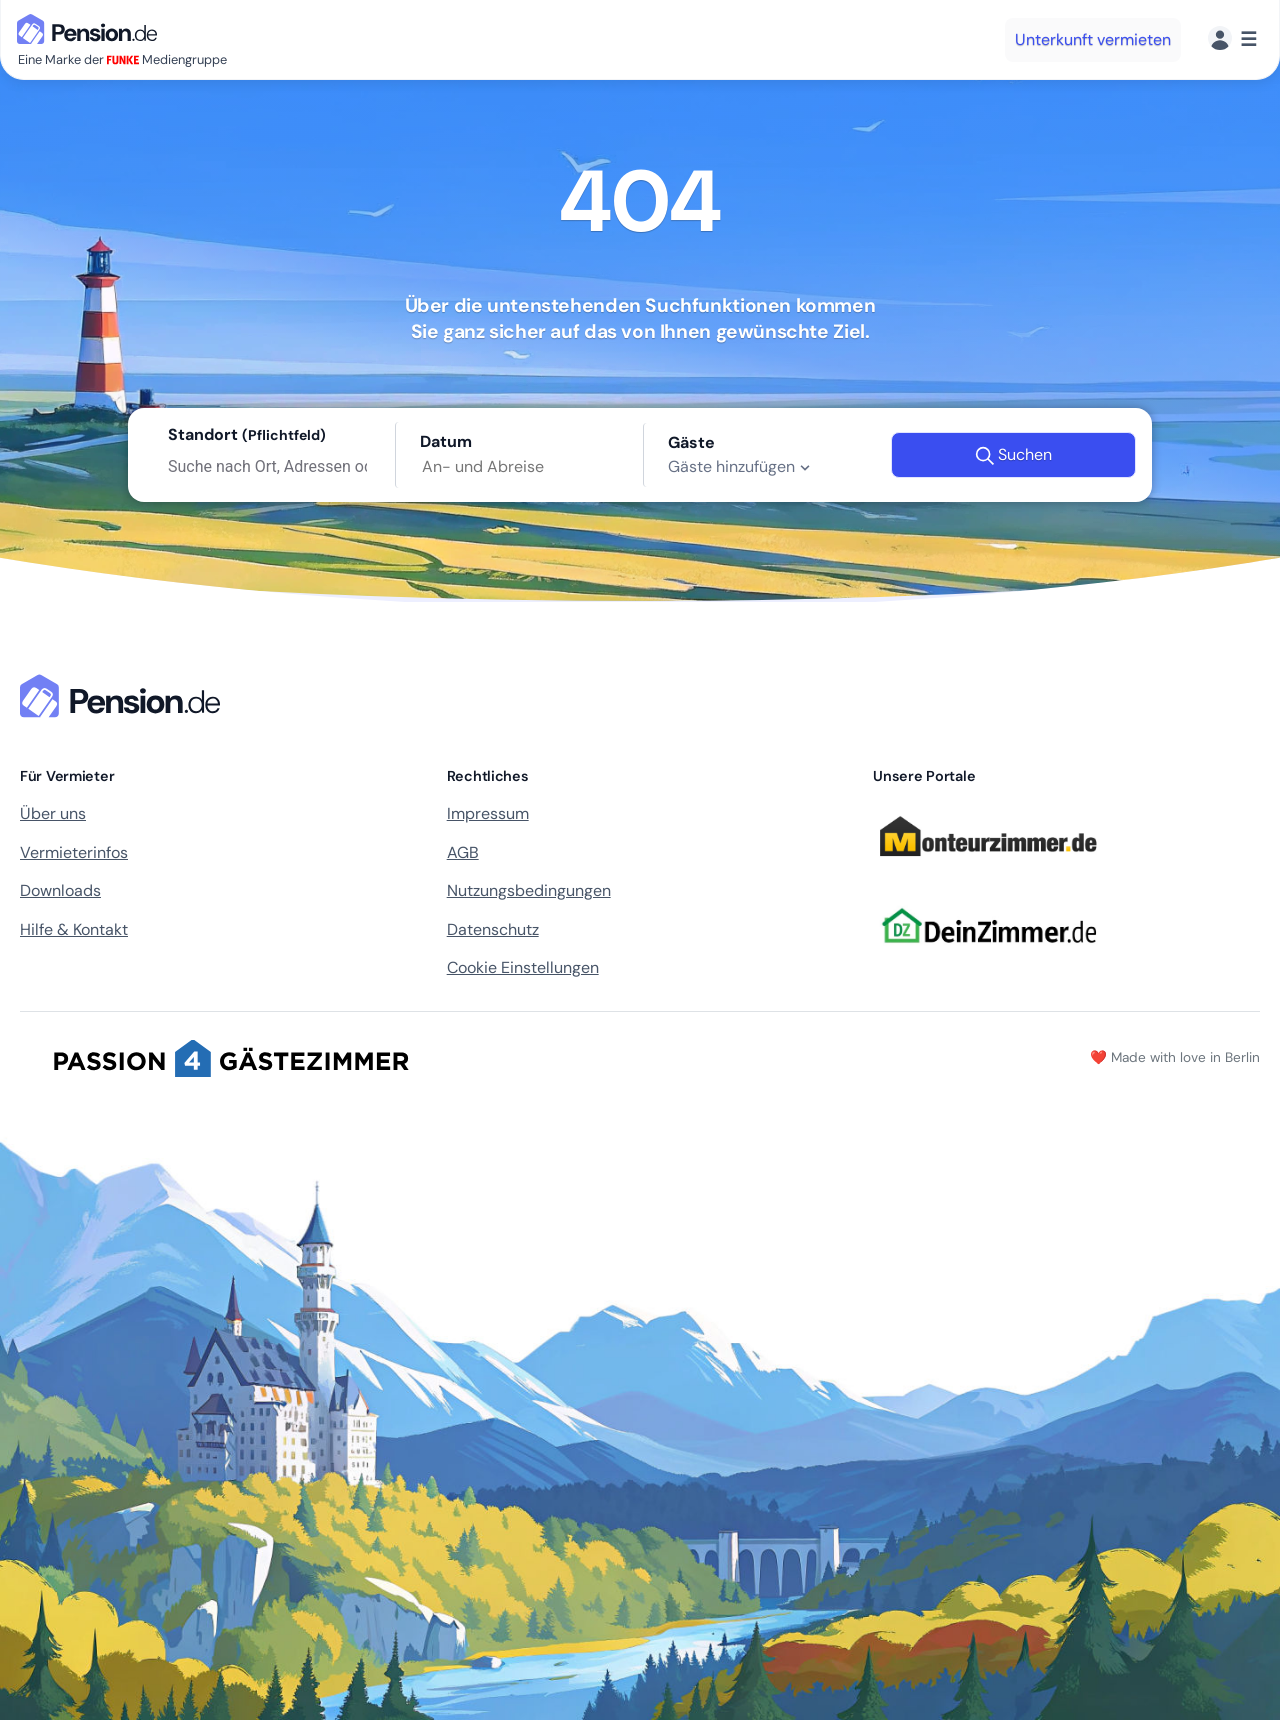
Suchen (1013, 455)
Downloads (60, 890)
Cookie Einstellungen (523, 967)
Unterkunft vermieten (1093, 39)
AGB (463, 852)
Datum (446, 441)
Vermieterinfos (74, 852)
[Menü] (1232, 39)
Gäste (691, 442)
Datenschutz (493, 929)
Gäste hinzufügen (741, 467)
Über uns (53, 813)
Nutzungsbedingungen (529, 890)
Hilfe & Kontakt (74, 929)
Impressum (488, 813)
